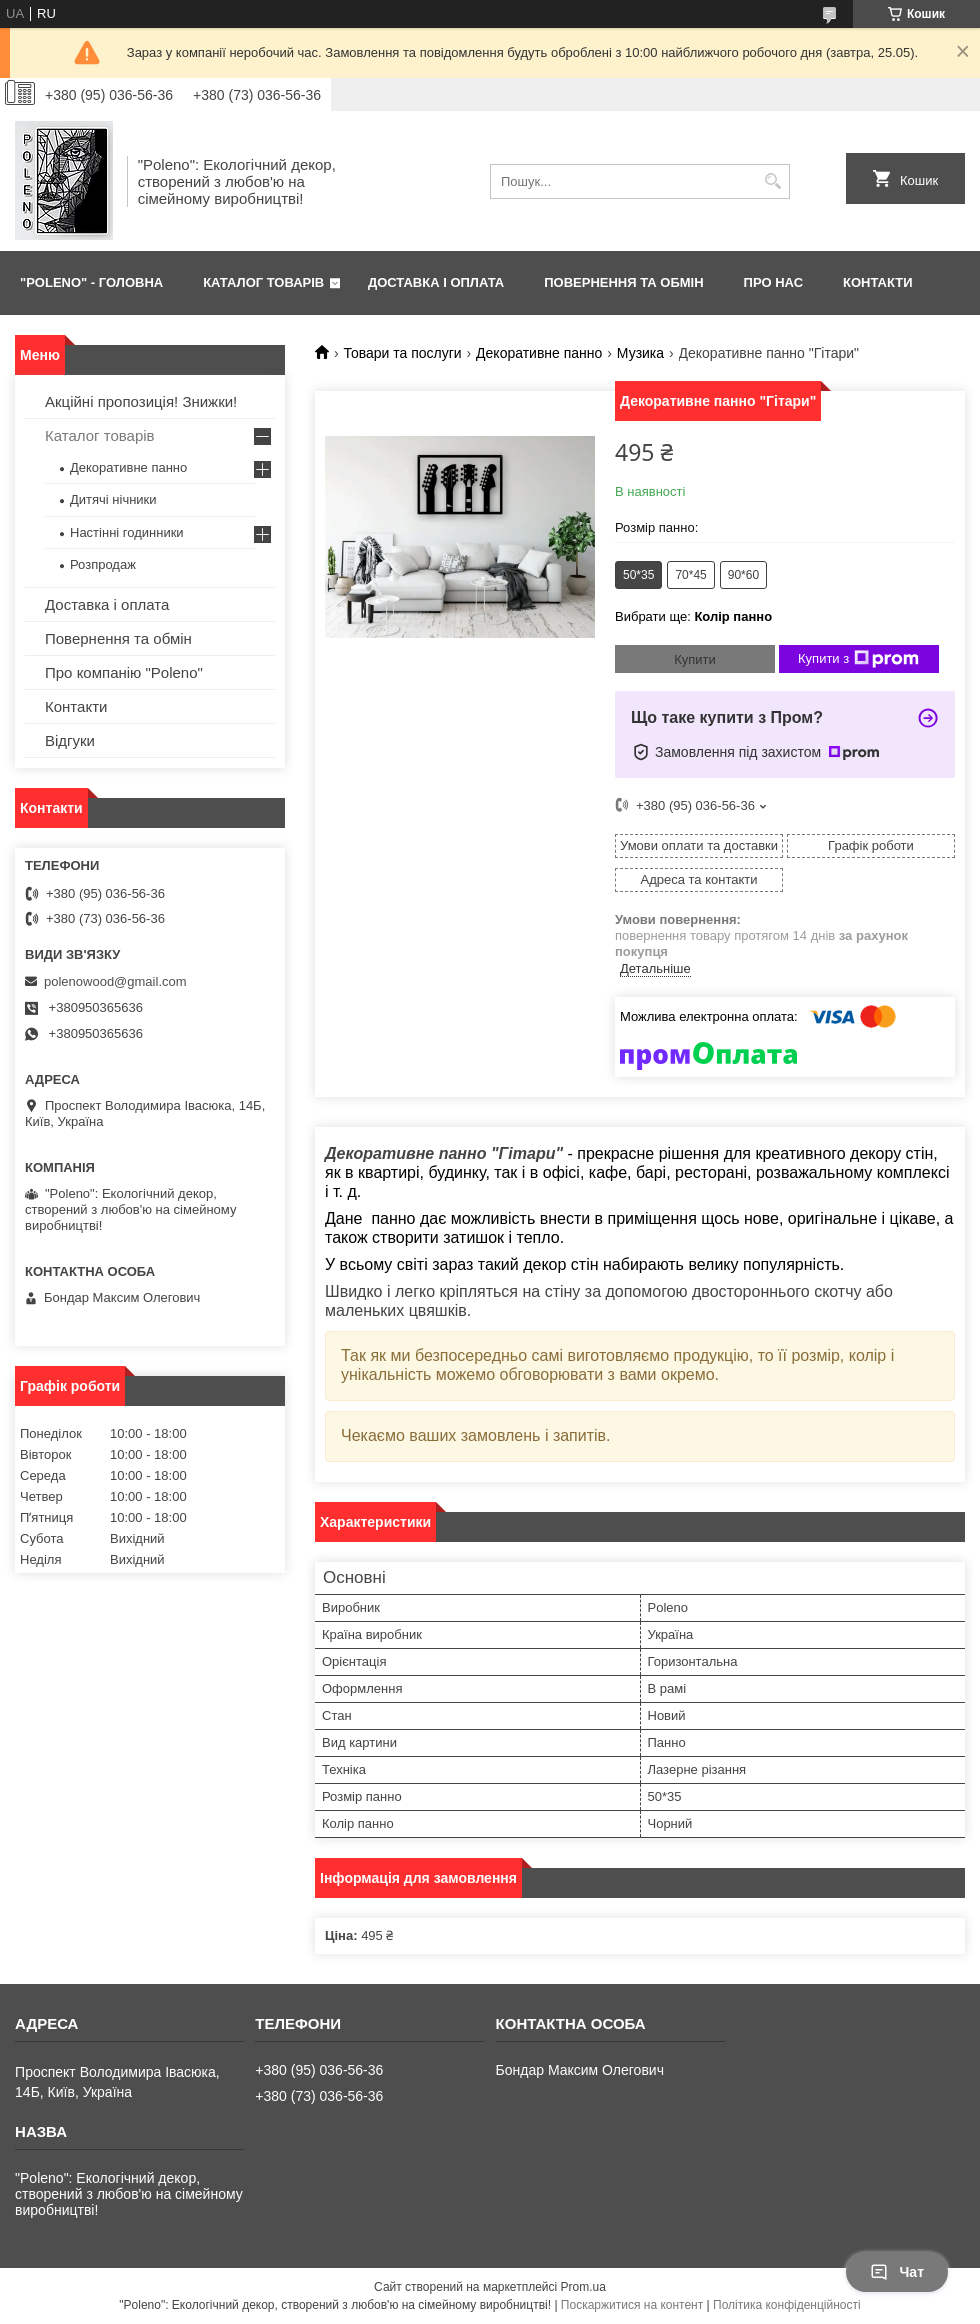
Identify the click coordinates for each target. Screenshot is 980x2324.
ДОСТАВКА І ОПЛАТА (436, 282)
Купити (695, 659)
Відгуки (70, 740)
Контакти (76, 706)
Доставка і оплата (107, 604)
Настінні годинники (127, 532)
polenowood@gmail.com (115, 981)
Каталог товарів (100, 435)
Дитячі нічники (113, 499)
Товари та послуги (402, 353)
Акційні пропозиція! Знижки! (141, 401)
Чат (897, 2272)
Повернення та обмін (118, 638)
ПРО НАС (773, 282)
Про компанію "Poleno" (124, 672)
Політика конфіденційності (787, 2305)
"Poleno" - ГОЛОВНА (91, 282)
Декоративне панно (539, 353)
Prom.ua (583, 2287)
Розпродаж (103, 564)
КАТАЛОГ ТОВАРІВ (263, 282)
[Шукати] (772, 181)
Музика (640, 353)
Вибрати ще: (693, 616)
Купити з (858, 659)
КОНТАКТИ (878, 282)
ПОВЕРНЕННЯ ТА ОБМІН (623, 282)
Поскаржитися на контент (632, 2305)
